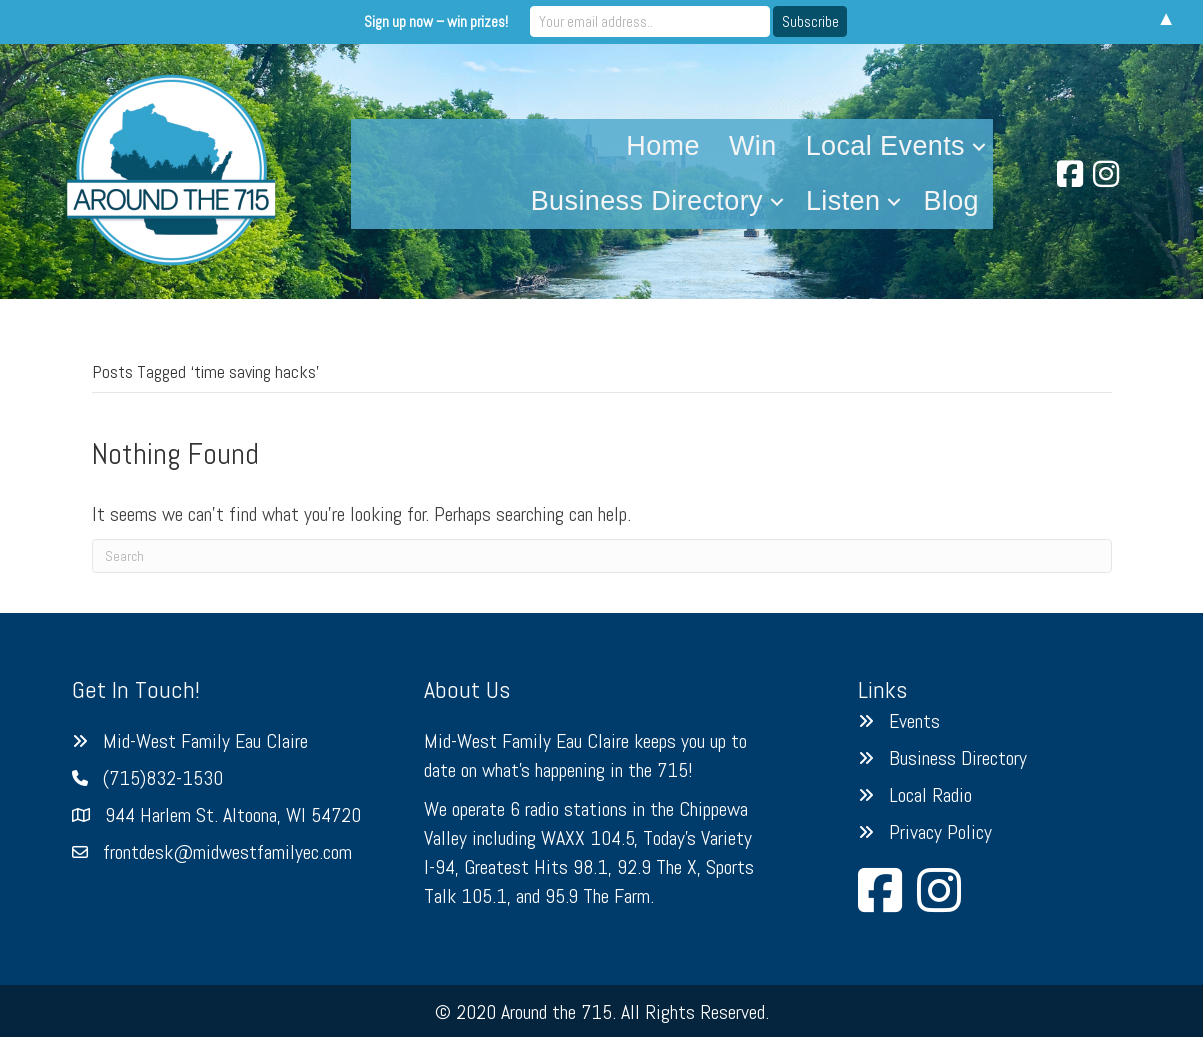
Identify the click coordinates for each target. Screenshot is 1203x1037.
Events (914, 721)
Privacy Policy (940, 832)
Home (663, 146)
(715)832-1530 (163, 778)
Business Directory (647, 201)
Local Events (885, 146)
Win (753, 146)
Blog (951, 201)
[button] (979, 146)
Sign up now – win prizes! (436, 21)
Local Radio (930, 795)
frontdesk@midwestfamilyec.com (227, 852)
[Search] (602, 556)
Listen (843, 201)
